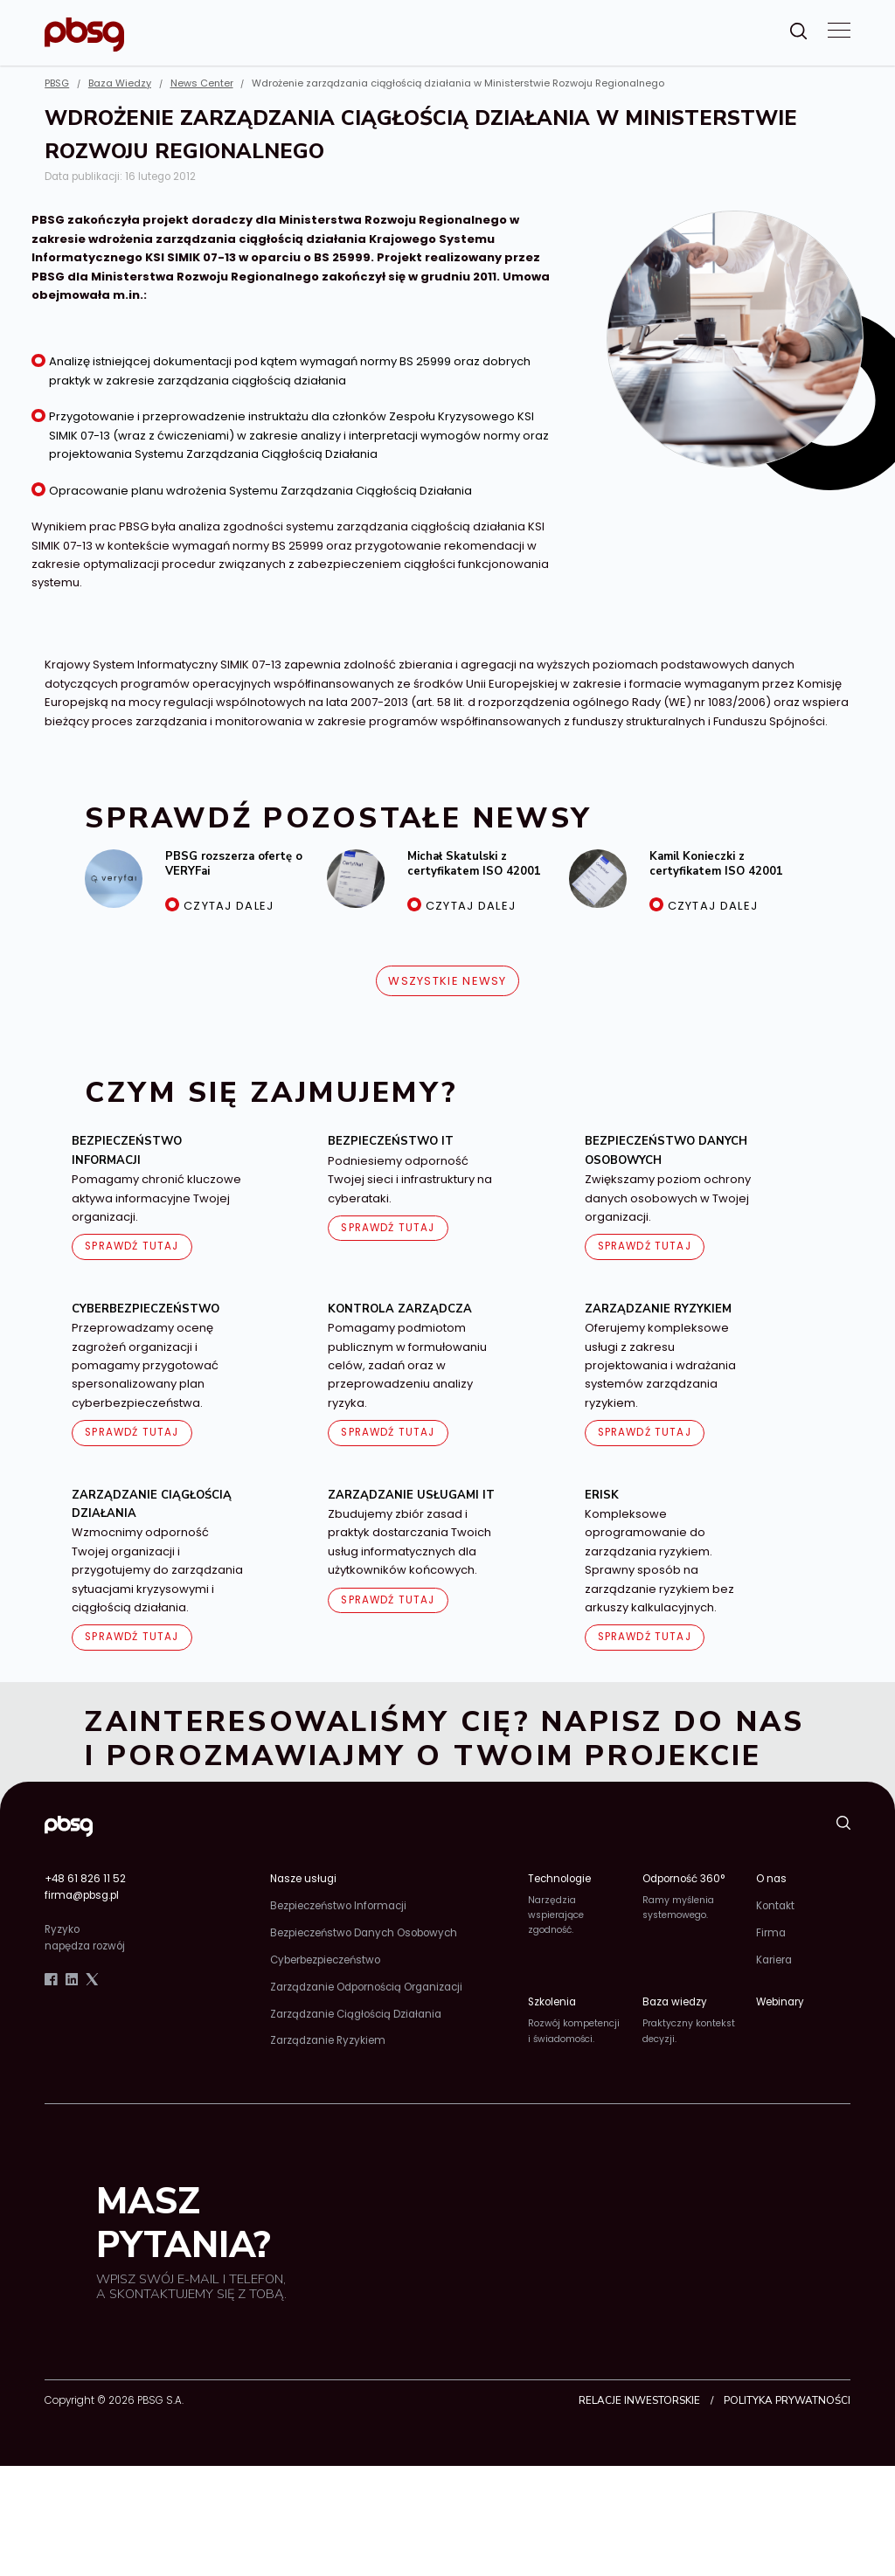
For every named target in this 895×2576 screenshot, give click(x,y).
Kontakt (775, 1906)
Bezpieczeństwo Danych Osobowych (363, 1933)
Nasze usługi (303, 1879)
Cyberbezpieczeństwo (325, 1960)
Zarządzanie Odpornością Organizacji (366, 1987)
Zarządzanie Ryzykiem (327, 2040)
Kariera (774, 1960)
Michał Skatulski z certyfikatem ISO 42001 (474, 863)
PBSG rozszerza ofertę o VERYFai (233, 863)
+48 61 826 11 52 (85, 1879)
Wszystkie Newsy (447, 981)
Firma (771, 1933)
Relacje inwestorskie (639, 2400)
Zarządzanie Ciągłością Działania (355, 2014)
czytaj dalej (229, 905)
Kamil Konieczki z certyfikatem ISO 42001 (716, 863)
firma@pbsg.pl (82, 1895)
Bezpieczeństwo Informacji (338, 1906)
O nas (771, 1879)
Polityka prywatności (787, 2400)
